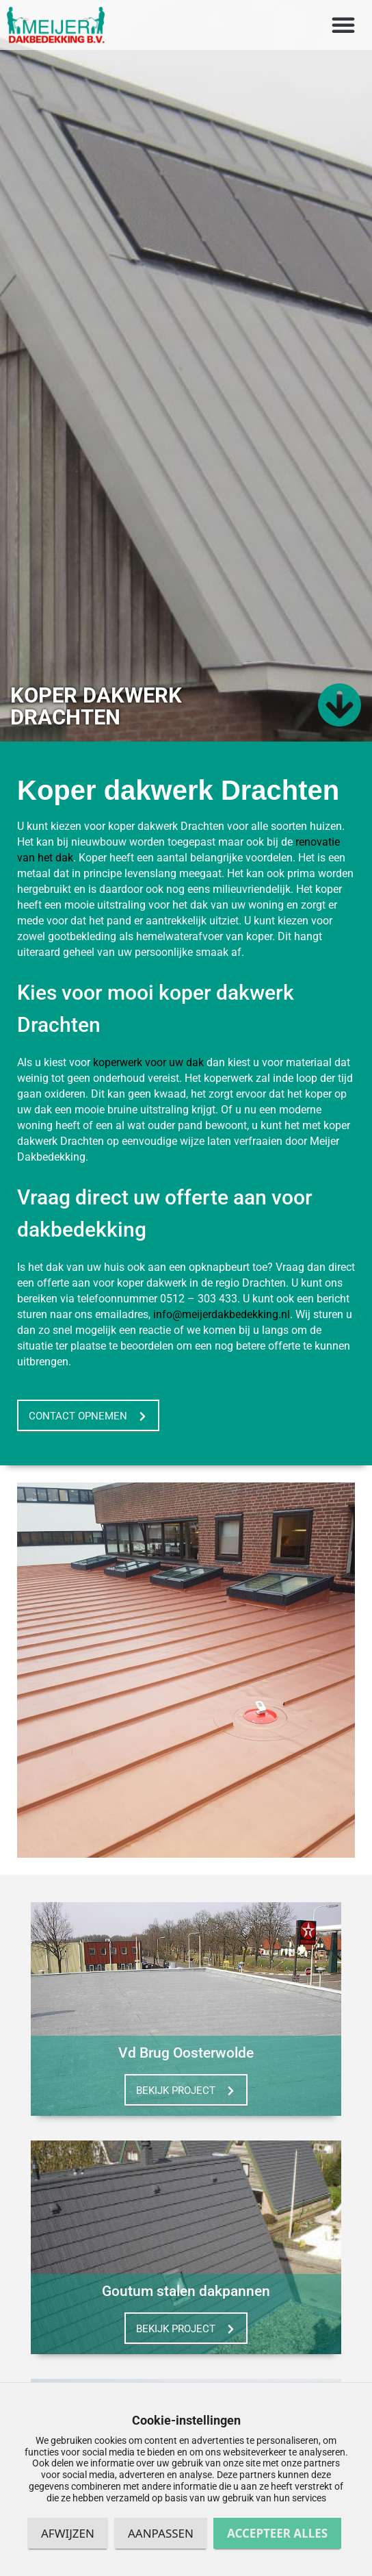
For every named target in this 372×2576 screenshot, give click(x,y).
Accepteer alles (277, 2533)
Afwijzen (67, 2533)
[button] (343, 24)
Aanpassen (161, 2533)
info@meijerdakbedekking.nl (221, 1326)
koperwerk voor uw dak (148, 1074)
